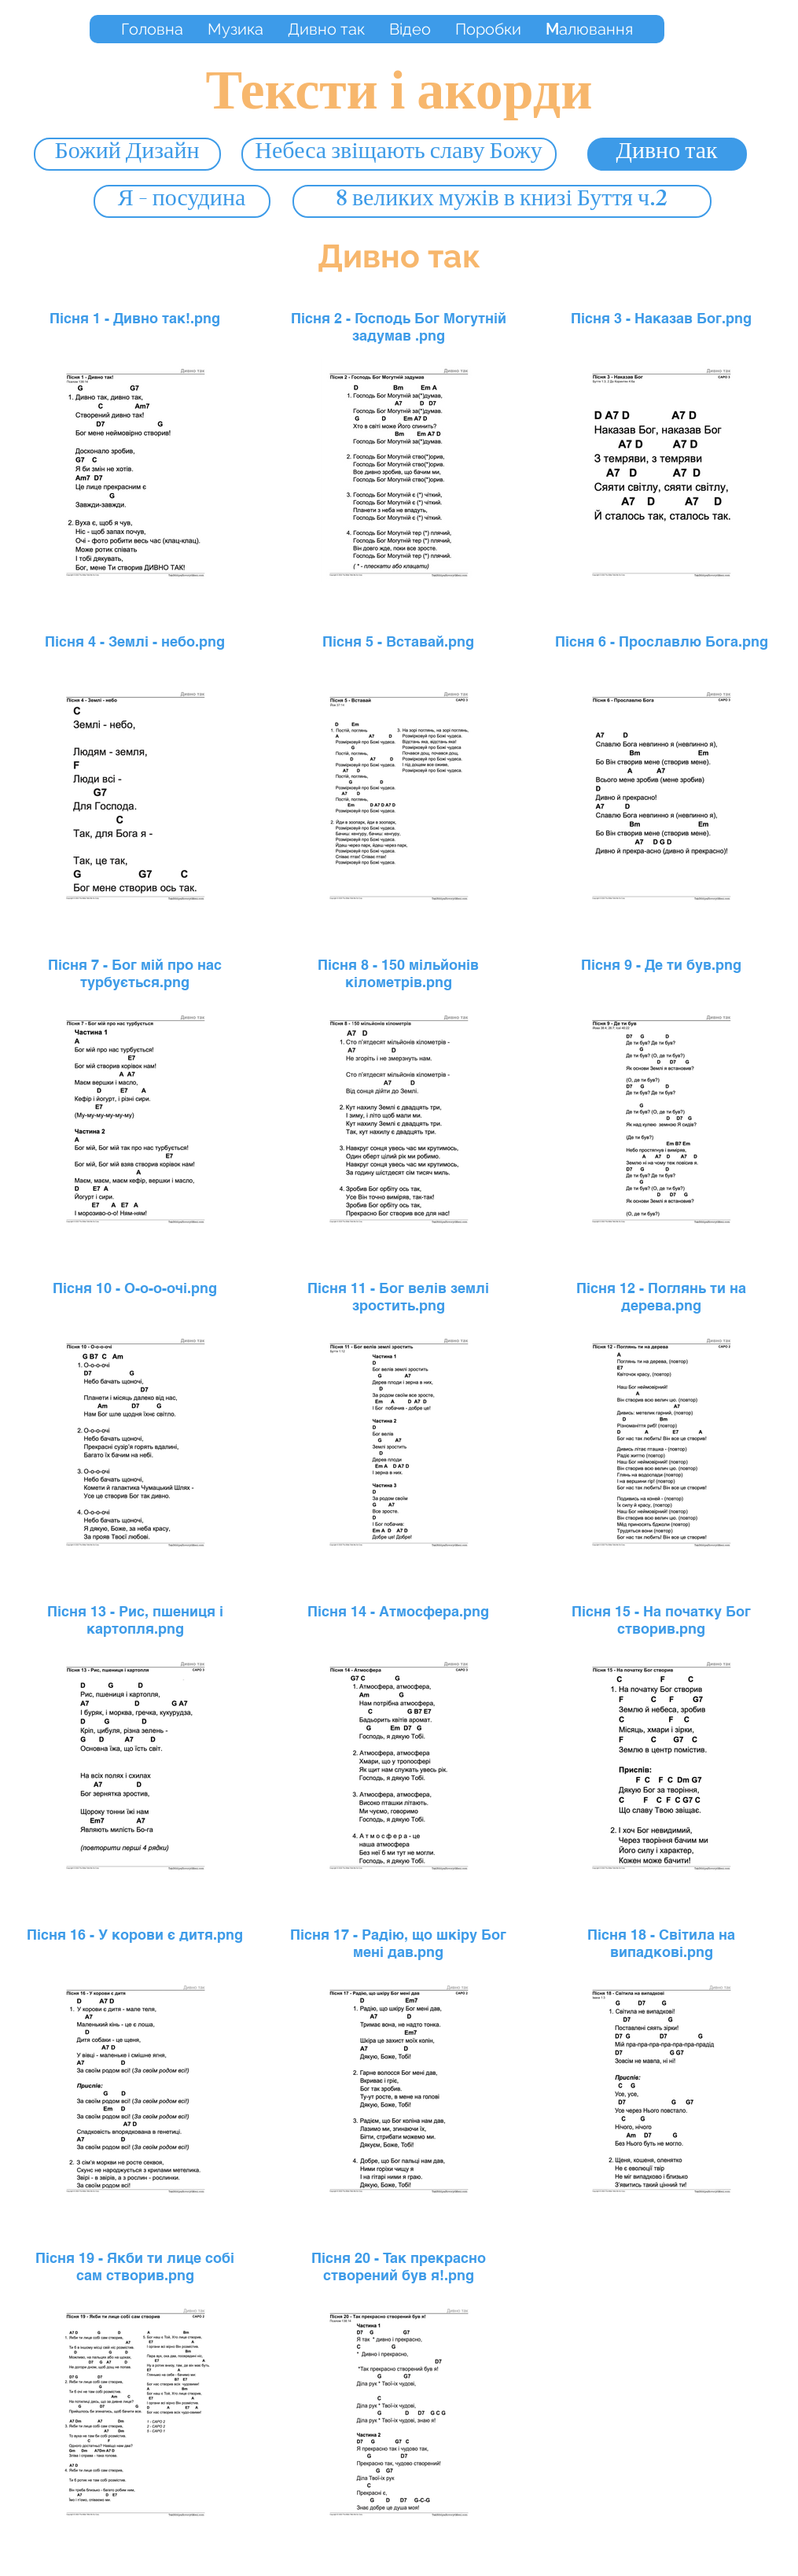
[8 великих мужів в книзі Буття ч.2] (502, 201)
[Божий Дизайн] (127, 154)
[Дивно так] (667, 154)
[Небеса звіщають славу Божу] (399, 154)
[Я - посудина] (182, 201)
